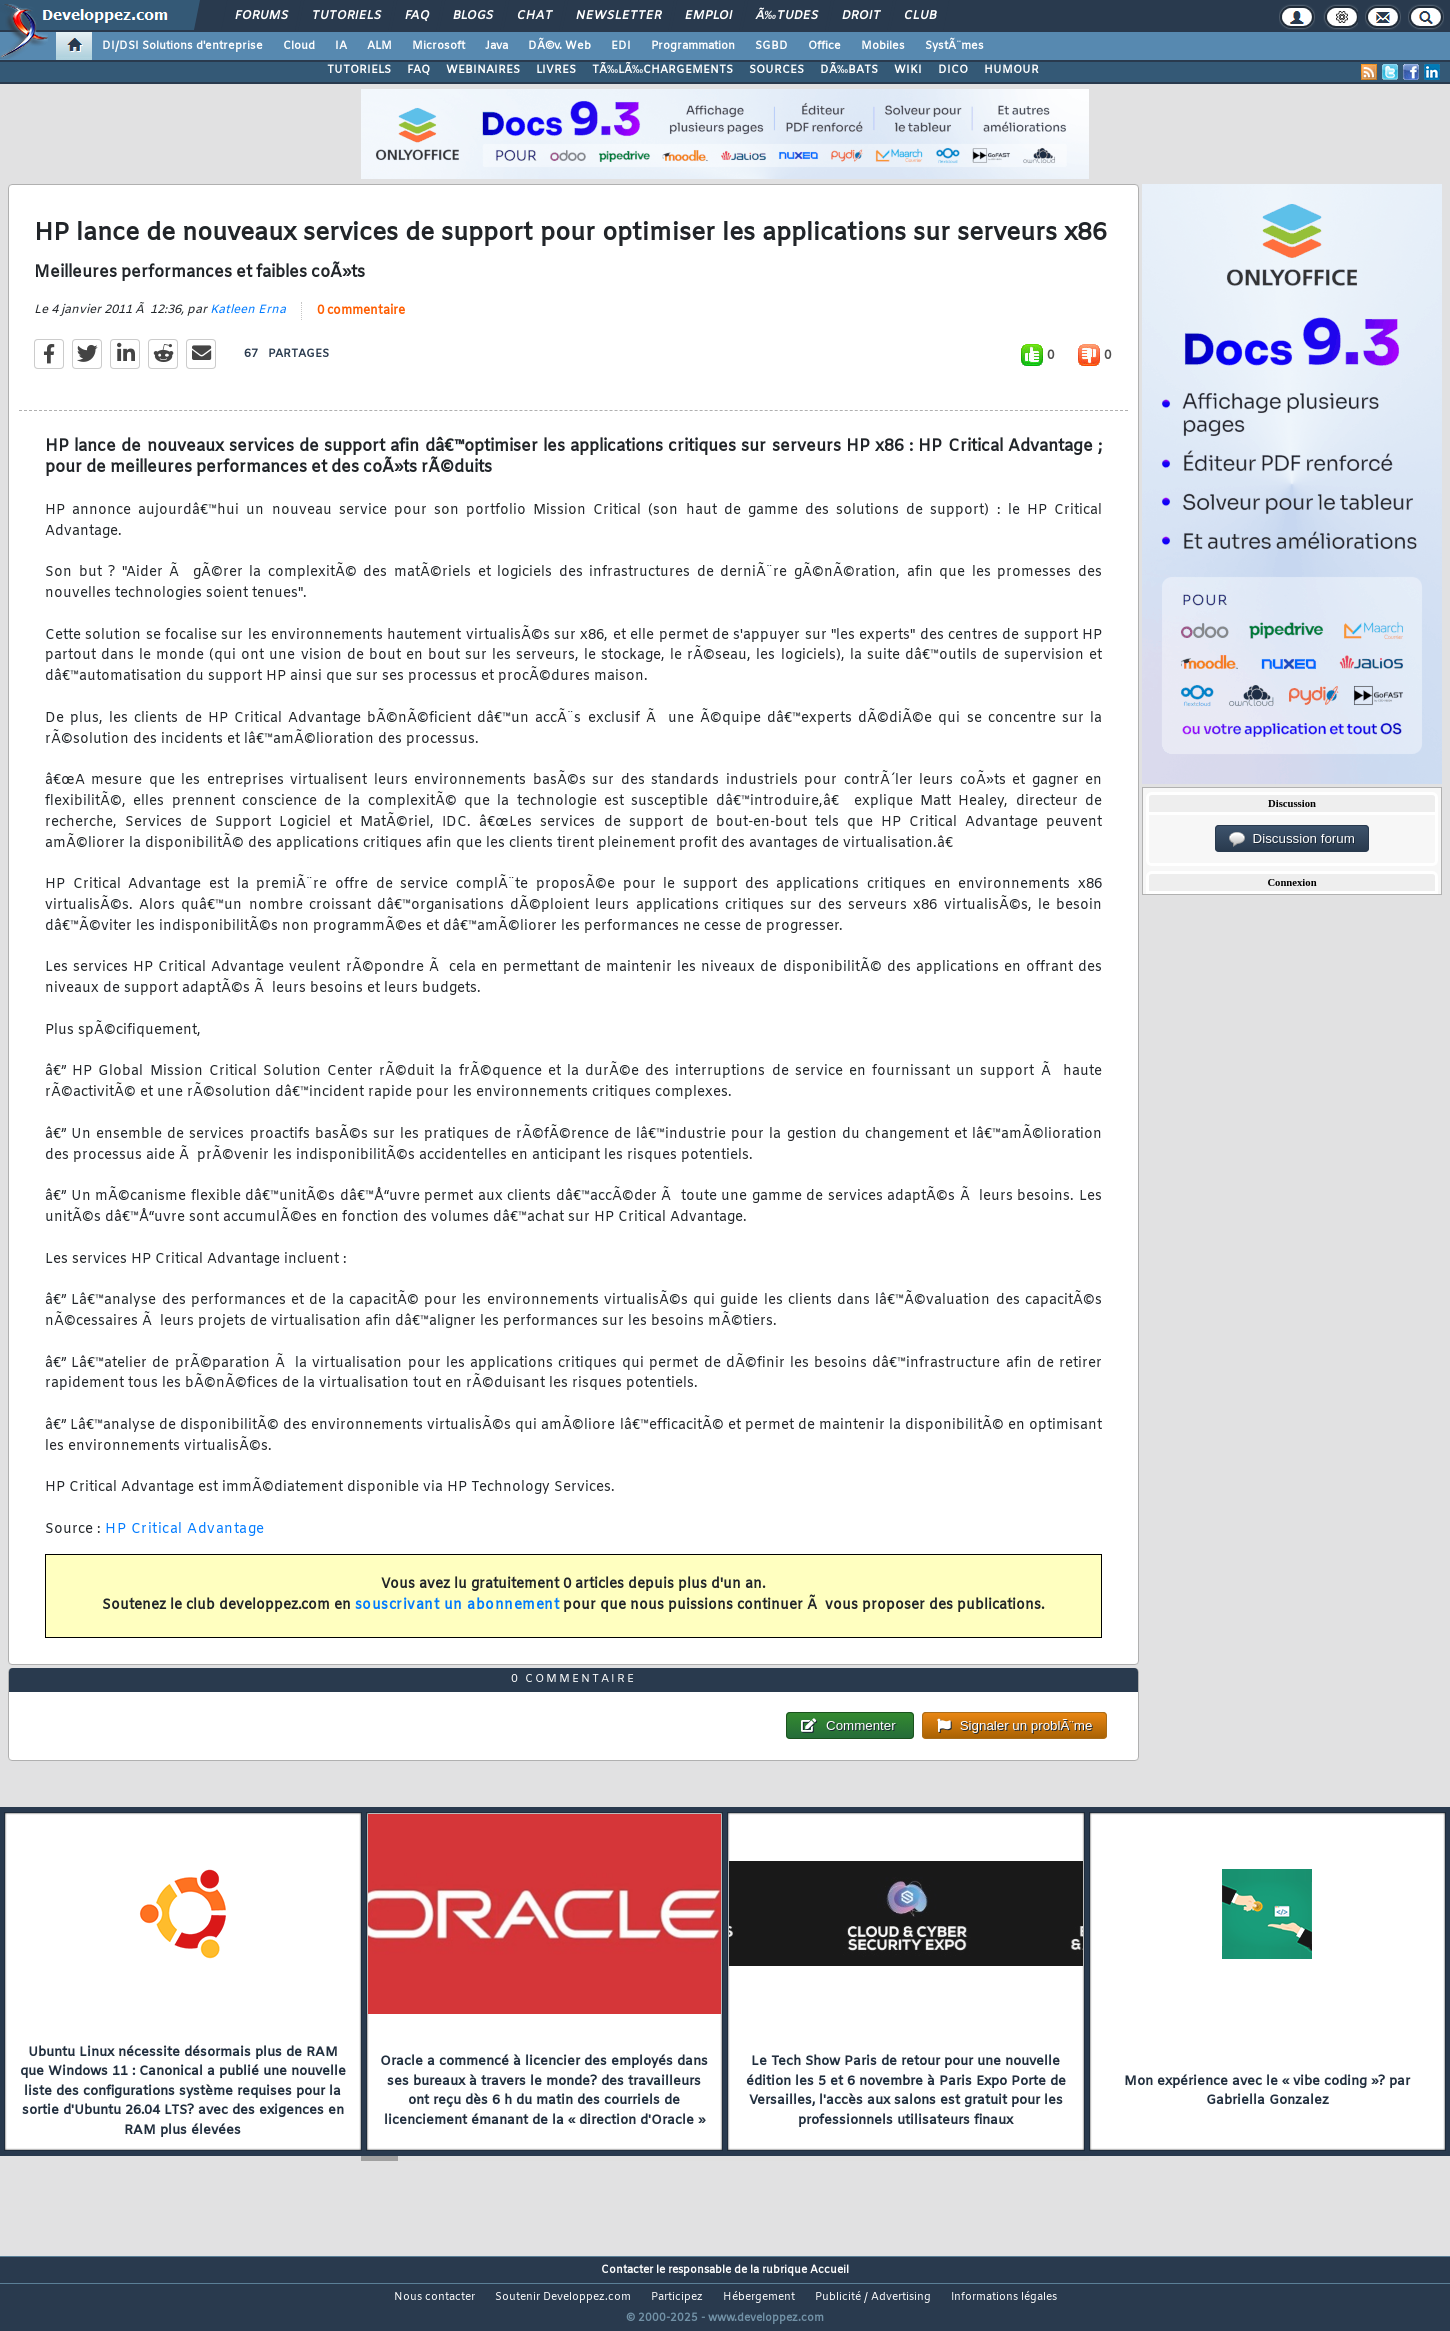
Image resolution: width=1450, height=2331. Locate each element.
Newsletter (618, 16)
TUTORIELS (359, 70)
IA (341, 46)
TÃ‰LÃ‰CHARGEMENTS (662, 70)
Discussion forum (1292, 839)
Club (920, 16)
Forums (261, 16)
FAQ (417, 16)
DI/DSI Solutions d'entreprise (182, 46)
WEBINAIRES (483, 70)
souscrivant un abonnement (457, 1618)
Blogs (473, 16)
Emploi (708, 16)
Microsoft (438, 46)
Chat (534, 16)
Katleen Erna (248, 322)
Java (496, 46)
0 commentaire (361, 323)
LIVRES (556, 70)
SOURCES (776, 70)
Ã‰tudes (787, 16)
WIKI (908, 70)
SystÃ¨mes (954, 46)
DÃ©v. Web (559, 46)
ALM (379, 46)
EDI (621, 46)
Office (824, 46)
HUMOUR (1011, 70)
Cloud (299, 46)
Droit (861, 16)
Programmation (693, 46)
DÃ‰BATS (849, 70)
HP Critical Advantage (185, 1541)
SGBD (771, 46)
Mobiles (883, 46)
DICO (953, 70)
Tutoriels (346, 16)
